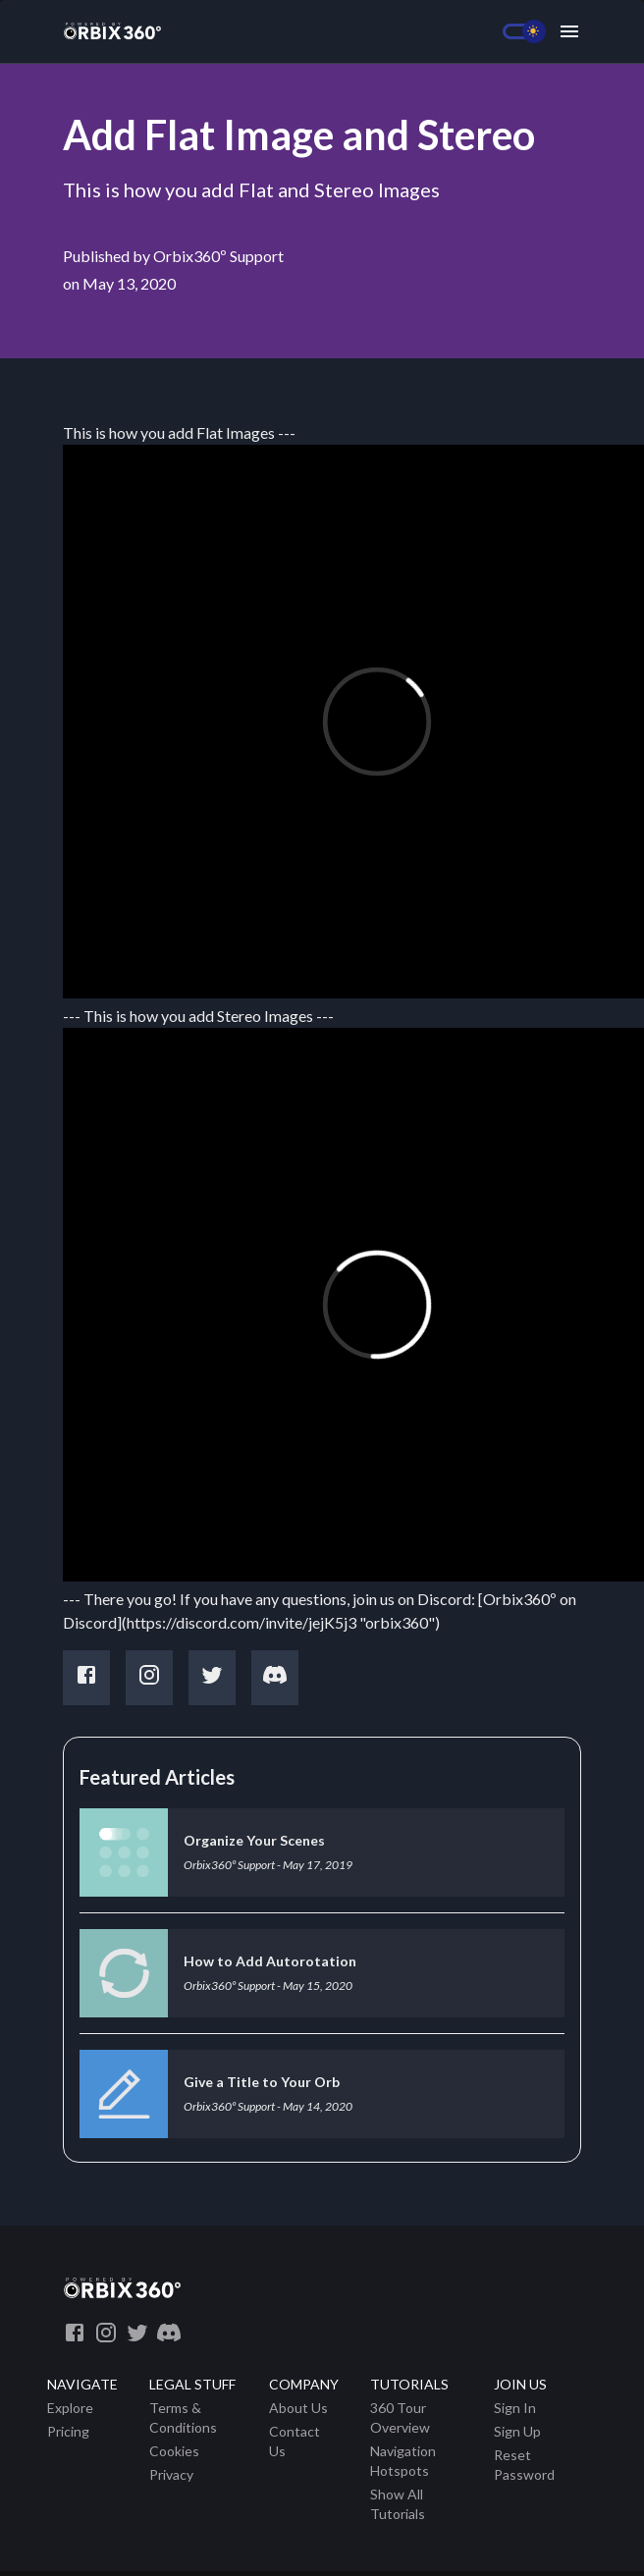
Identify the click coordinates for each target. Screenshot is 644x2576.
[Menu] (569, 31)
